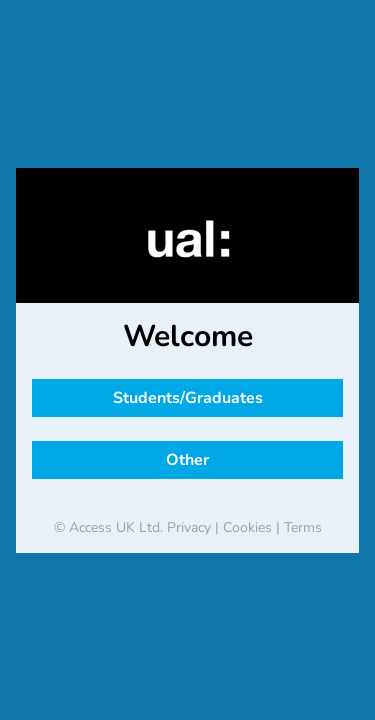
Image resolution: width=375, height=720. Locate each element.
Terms (303, 527)
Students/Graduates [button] (188, 398)
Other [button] (187, 460)
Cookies (247, 527)
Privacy (189, 527)
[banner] (187, 239)
